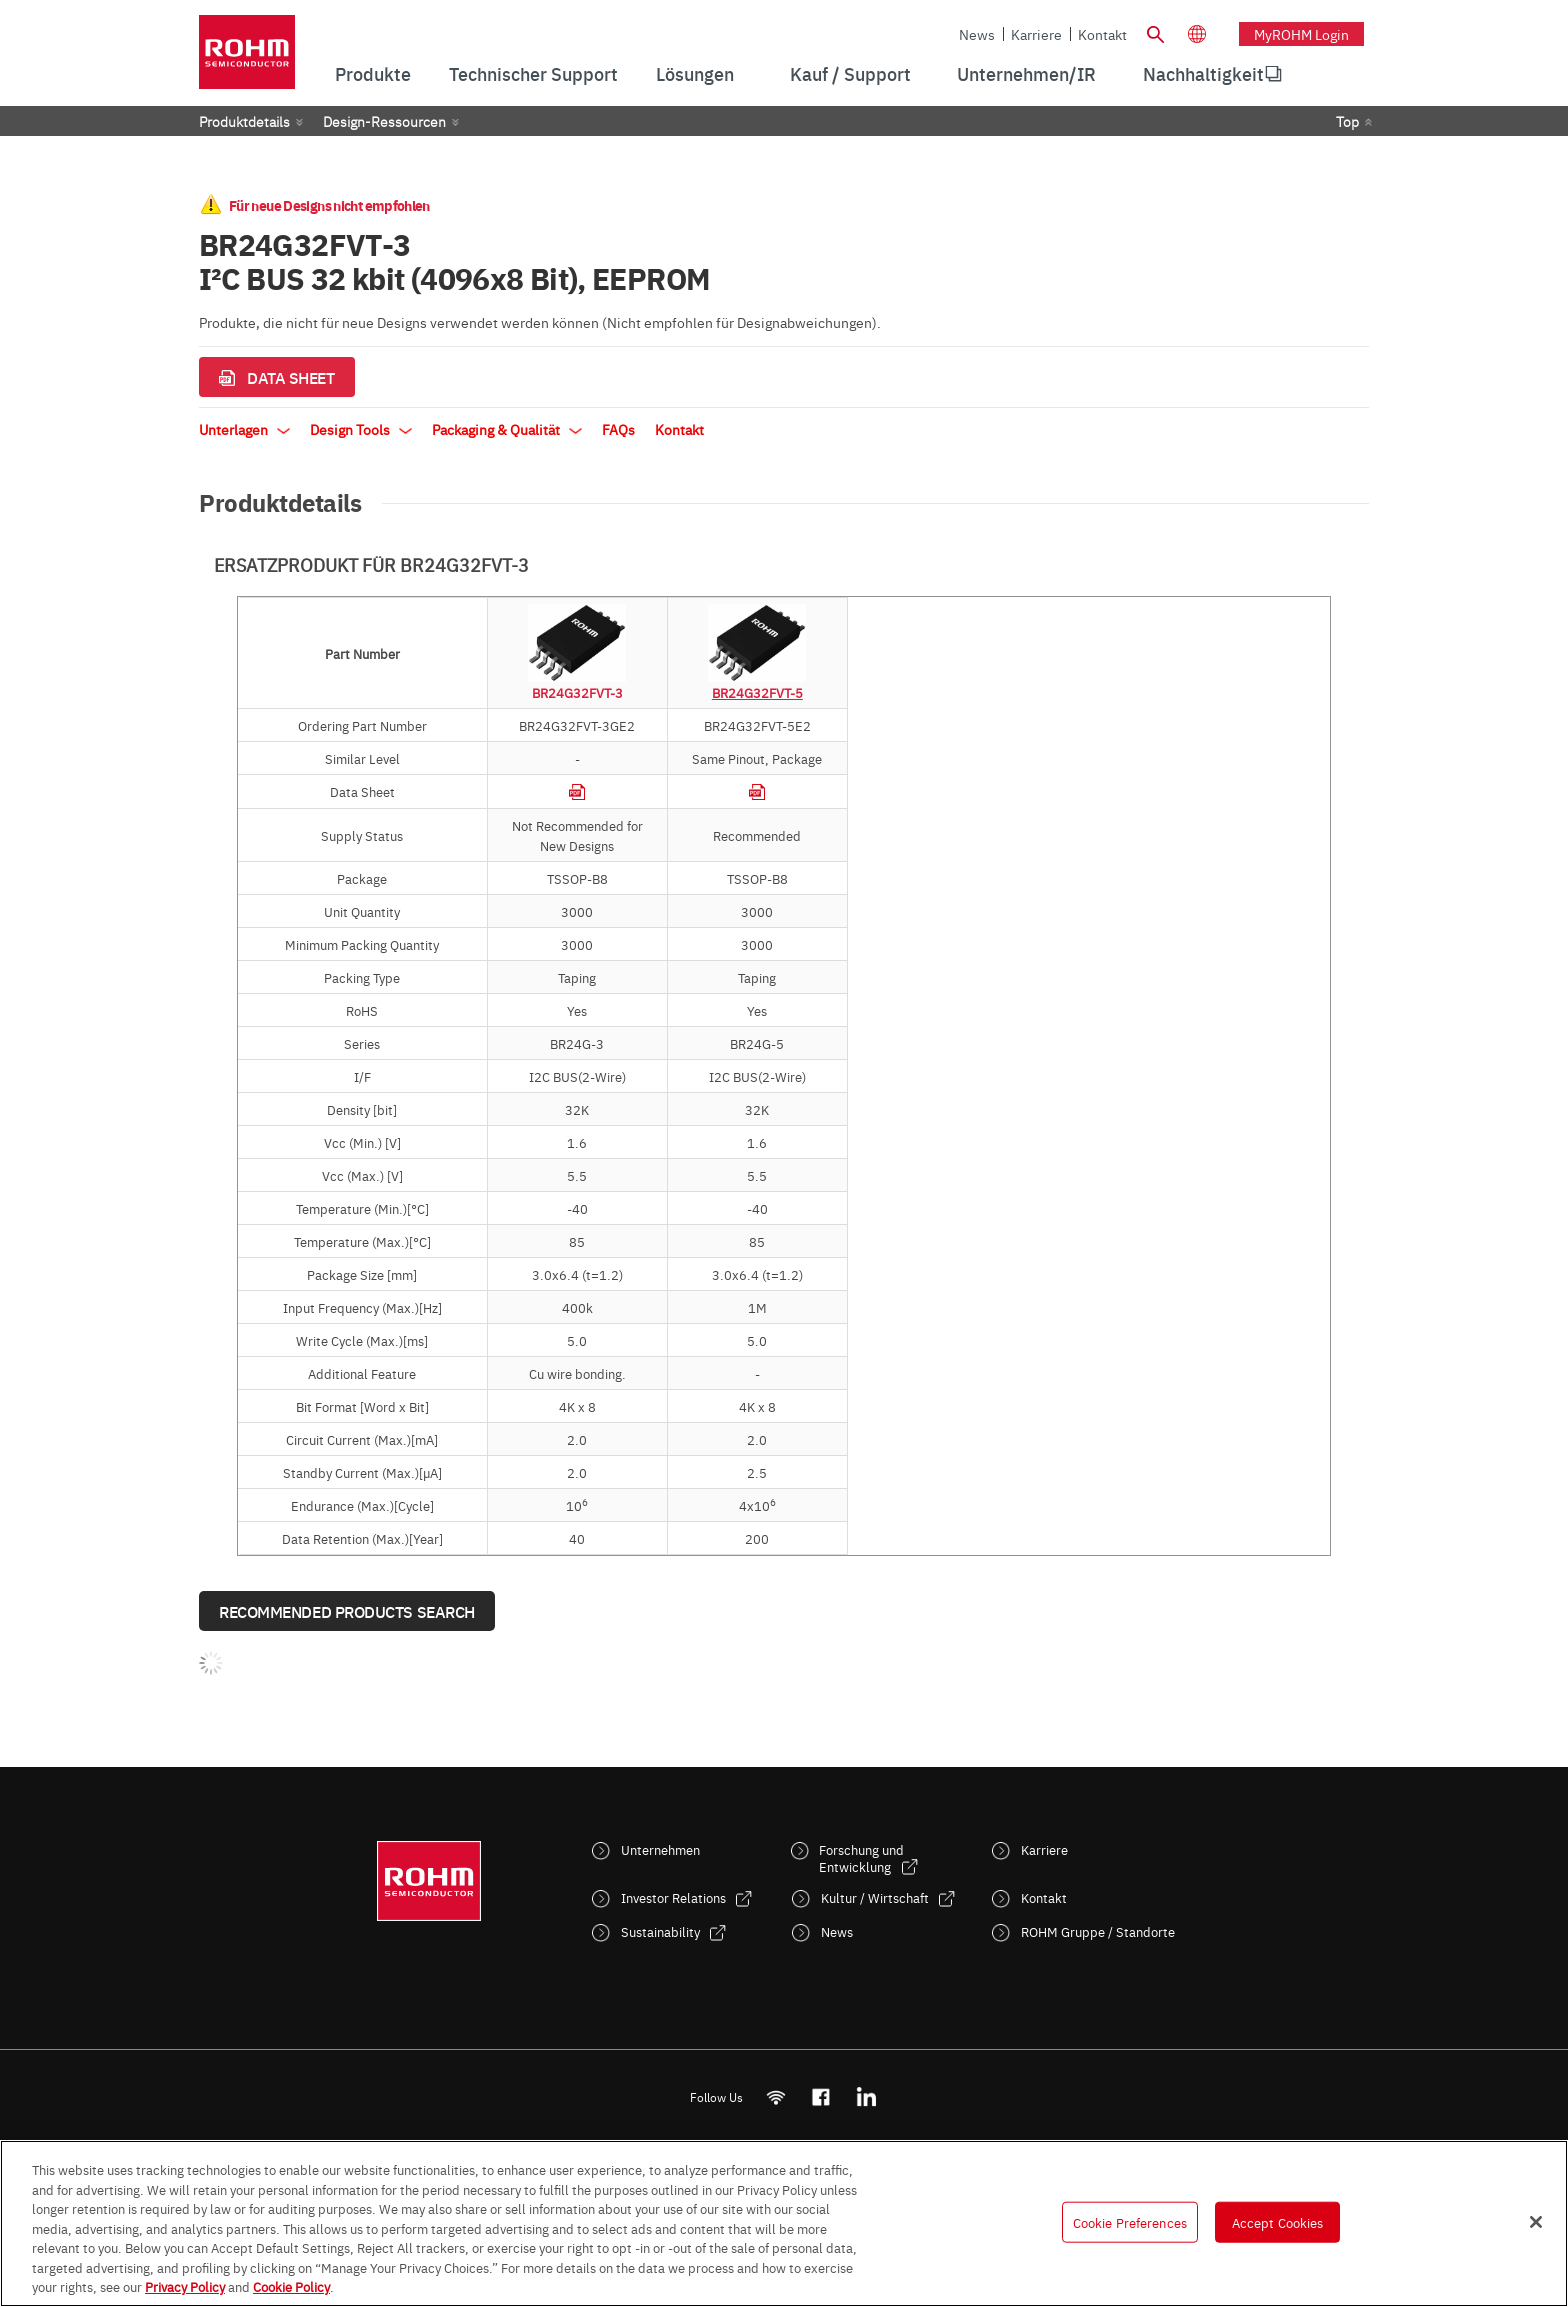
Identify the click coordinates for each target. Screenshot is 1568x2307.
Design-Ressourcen (384, 121)
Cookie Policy (291, 2286)
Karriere (1036, 34)
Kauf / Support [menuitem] (850, 73)
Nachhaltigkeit (1203, 73)
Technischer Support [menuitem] (533, 73)
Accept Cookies (1278, 2221)
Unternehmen (660, 1849)
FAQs (618, 429)
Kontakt (1102, 34)
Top (1347, 121)
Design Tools (361, 429)
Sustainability (660, 1931)
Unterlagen (244, 429)
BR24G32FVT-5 (757, 692)
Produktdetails (244, 121)
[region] (784, 2223)
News (977, 34)
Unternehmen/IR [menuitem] (1026, 73)
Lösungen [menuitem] (695, 73)
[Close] (1536, 2222)
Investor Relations (673, 1897)
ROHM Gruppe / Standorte (1098, 1931)
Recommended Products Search (347, 1611)
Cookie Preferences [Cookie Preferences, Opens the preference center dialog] (1130, 2221)
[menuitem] (1203, 74)
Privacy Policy (185, 2286)
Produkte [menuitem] (373, 73)
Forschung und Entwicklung (861, 1858)
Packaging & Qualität (507, 429)
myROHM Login (1301, 34)
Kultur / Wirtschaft (875, 1897)
